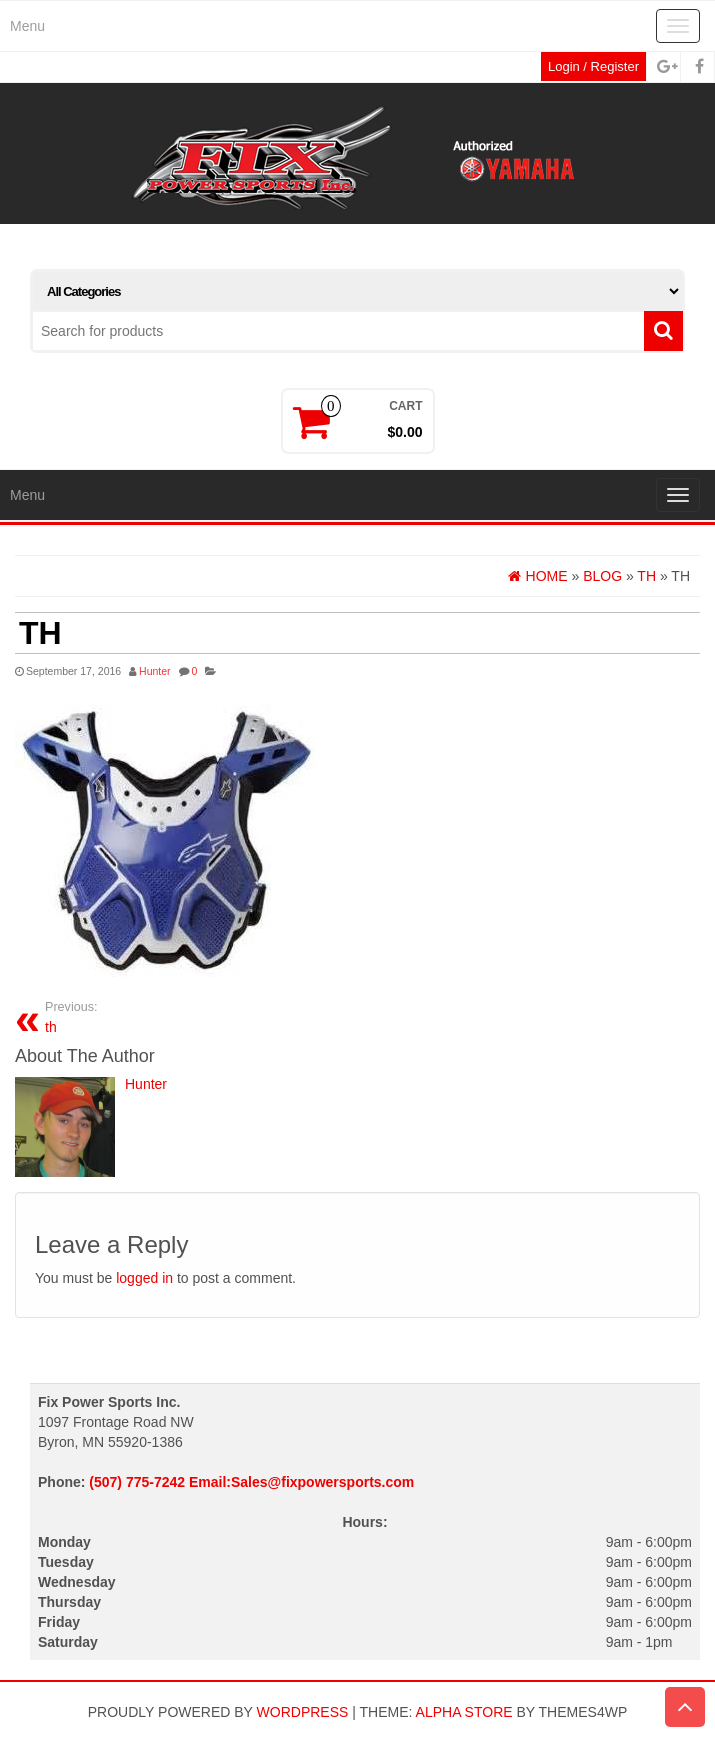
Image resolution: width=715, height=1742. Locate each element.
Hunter (155, 671)
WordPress (303, 1712)
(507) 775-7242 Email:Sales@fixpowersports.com (251, 1482)
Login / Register (593, 66)
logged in (144, 1278)
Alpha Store (464, 1712)
